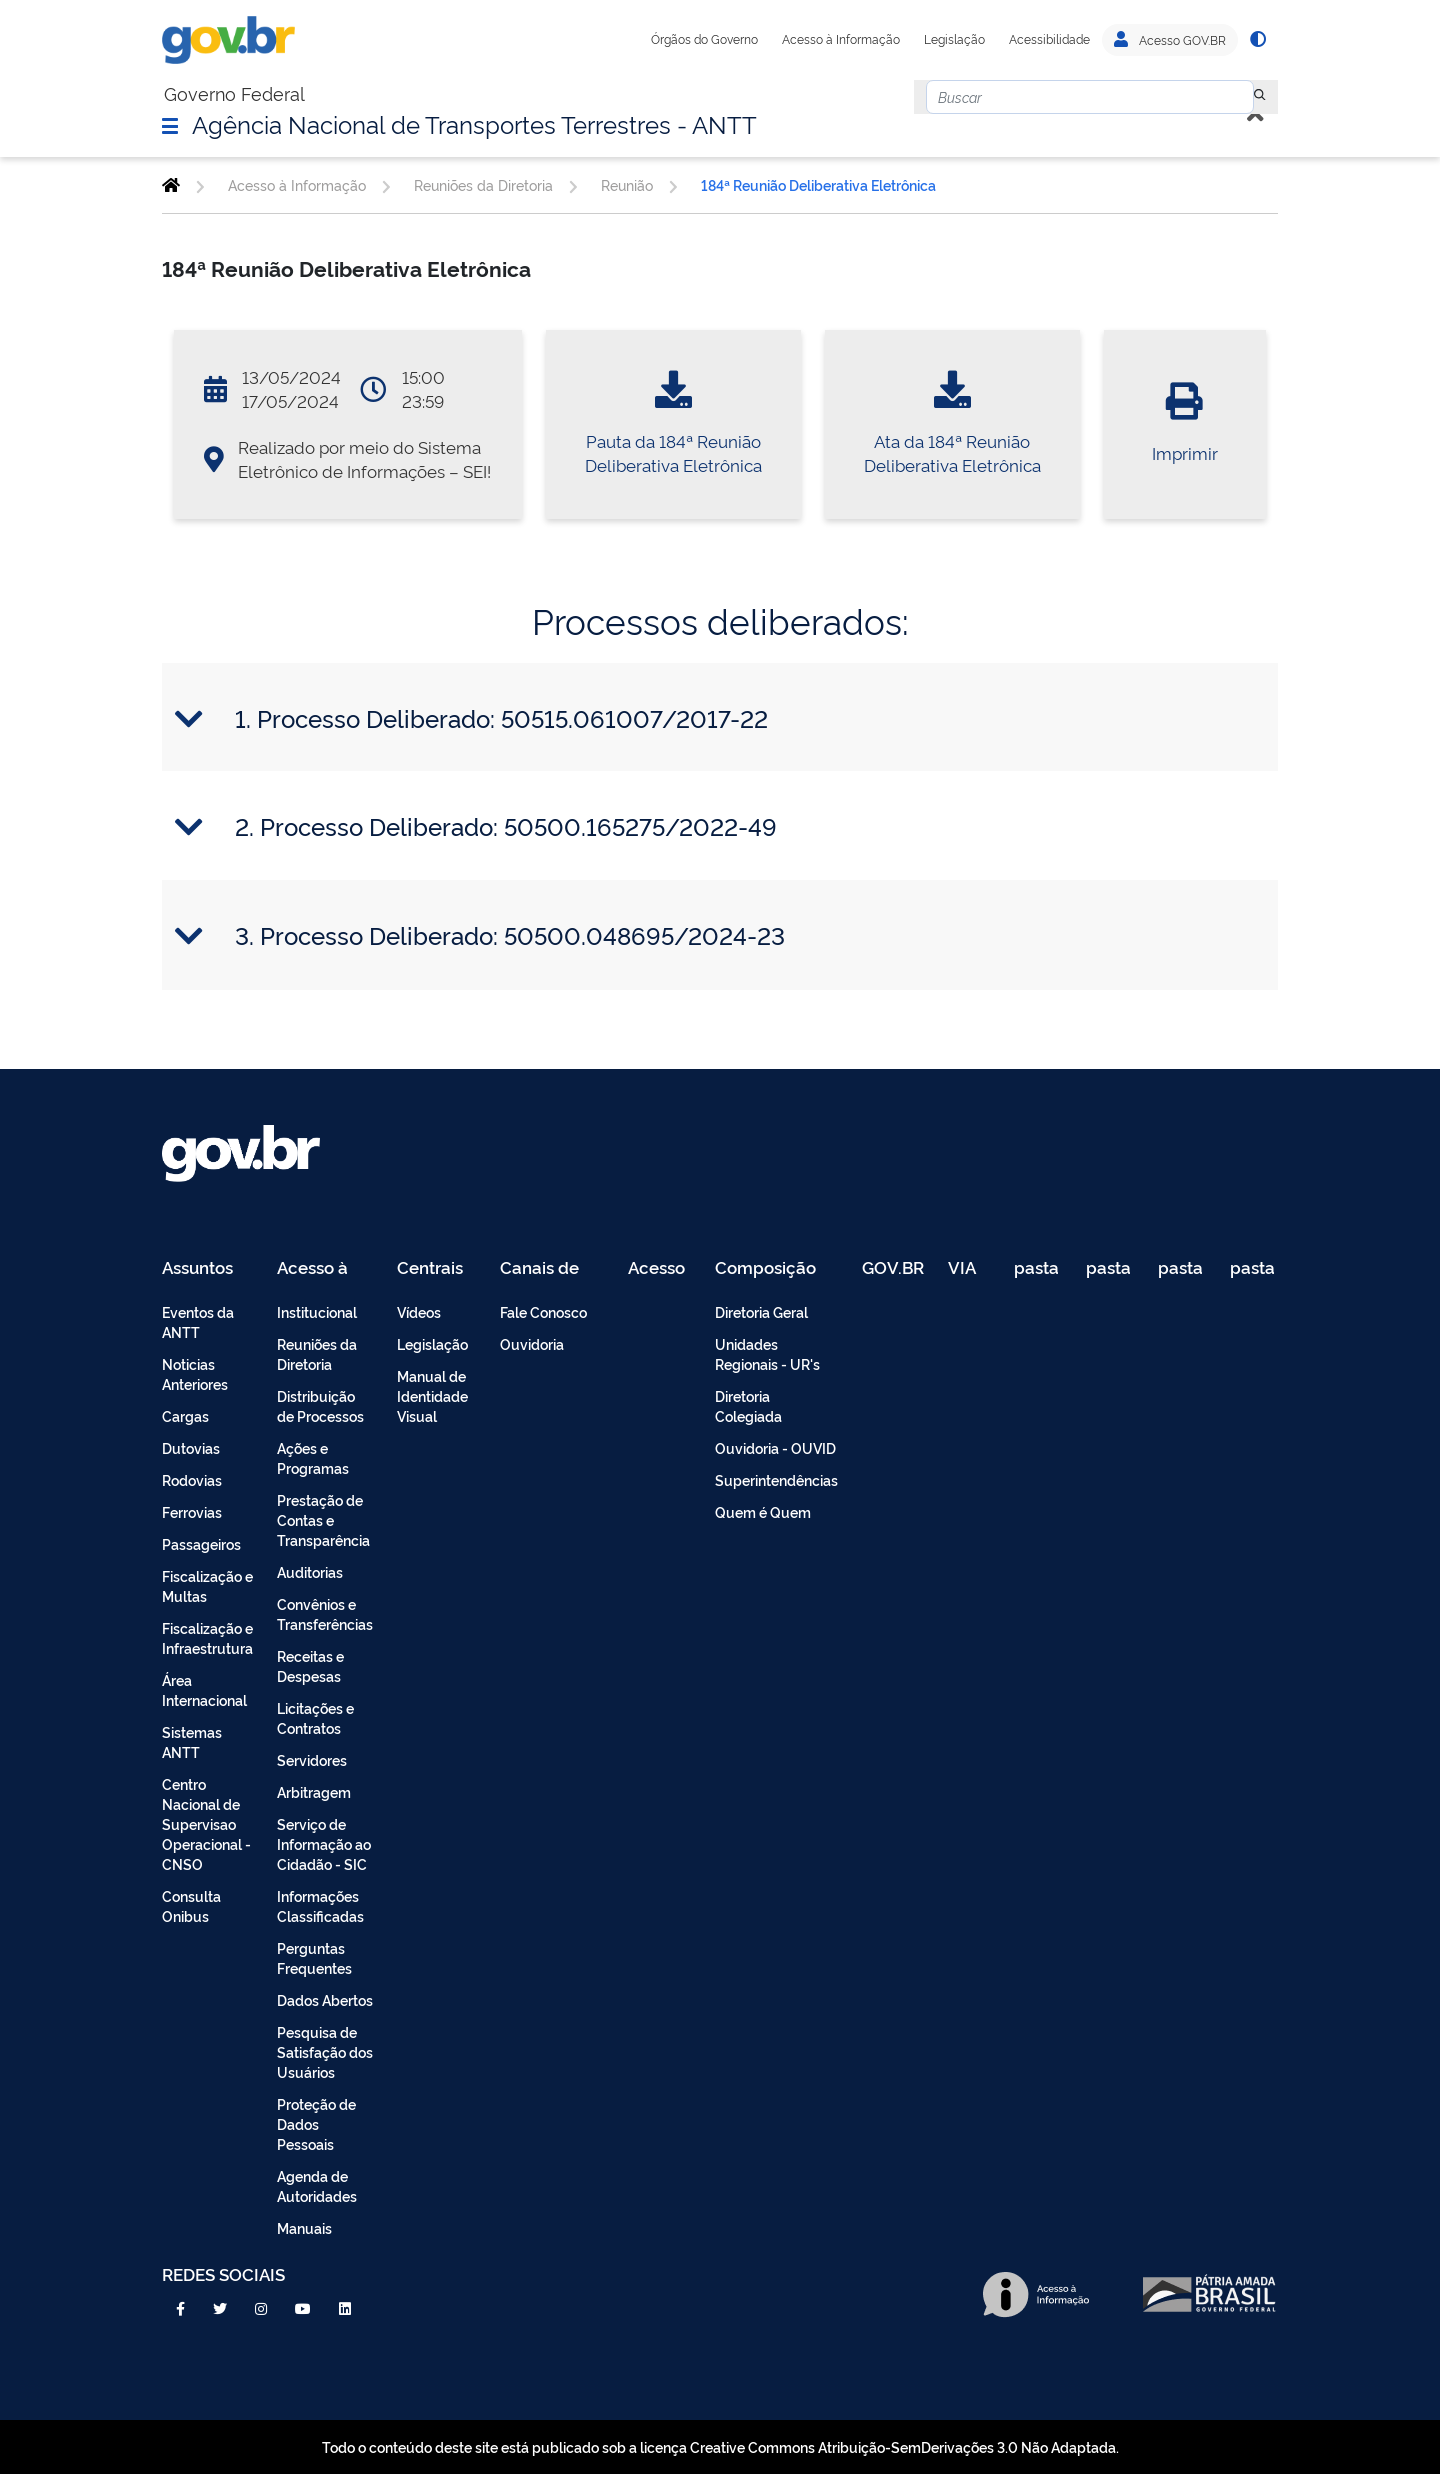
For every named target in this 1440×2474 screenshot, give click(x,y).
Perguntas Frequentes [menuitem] (314, 1957)
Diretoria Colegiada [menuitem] (748, 1405)
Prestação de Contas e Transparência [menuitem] (323, 1519)
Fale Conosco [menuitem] (543, 1311)
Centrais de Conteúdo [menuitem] (436, 1268)
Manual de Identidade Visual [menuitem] (432, 1395)
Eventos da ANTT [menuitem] (198, 1321)
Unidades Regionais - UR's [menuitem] (767, 1353)
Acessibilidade (1049, 39)
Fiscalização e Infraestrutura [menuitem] (207, 1637)
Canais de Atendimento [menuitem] (552, 1268)
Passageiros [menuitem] (201, 1543)
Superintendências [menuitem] (776, 1479)
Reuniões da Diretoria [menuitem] (317, 1353)
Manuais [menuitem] (304, 2227)
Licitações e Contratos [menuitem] (315, 1717)
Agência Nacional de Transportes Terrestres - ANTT (474, 123)
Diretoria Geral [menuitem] (761, 1311)
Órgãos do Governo (704, 39)
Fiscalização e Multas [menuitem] (207, 1585)
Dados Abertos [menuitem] (325, 1999)
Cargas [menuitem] (185, 1415)
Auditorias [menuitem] (310, 1571)
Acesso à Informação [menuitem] (323, 1268)
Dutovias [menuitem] (191, 1447)
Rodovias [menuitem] (192, 1479)
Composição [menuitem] (765, 1268)
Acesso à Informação (841, 39)
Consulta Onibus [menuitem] (191, 1905)
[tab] (720, 718)
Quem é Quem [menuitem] (763, 1511)
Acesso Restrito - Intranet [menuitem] (659, 1268)
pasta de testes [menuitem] (1038, 1268)
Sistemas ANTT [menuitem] (192, 1741)
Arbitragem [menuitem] (314, 1791)
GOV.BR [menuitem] (893, 1268)
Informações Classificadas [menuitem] (320, 1905)
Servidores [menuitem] (312, 1759)
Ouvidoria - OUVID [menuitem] (775, 1447)
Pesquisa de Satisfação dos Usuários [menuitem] (325, 2051)
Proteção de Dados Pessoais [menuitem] (316, 2123)
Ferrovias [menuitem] (192, 1511)
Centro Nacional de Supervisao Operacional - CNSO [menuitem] (206, 1823)
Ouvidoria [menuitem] (532, 1343)
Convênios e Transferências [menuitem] (325, 1613)
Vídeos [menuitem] (419, 1311)
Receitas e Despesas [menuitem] (310, 1665)
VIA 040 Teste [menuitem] (969, 1268)
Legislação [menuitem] (432, 1343)
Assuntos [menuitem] (197, 1268)
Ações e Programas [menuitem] (313, 1457)
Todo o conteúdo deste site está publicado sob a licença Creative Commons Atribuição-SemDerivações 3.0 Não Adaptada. (720, 2446)
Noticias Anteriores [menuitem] (195, 1373)
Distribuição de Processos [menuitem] (320, 1405)
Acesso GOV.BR (1170, 40)
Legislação (954, 39)
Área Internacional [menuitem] (204, 1689)
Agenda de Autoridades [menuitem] (317, 2185)
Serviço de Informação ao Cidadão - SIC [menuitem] (324, 1843)
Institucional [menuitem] (317, 1311)
